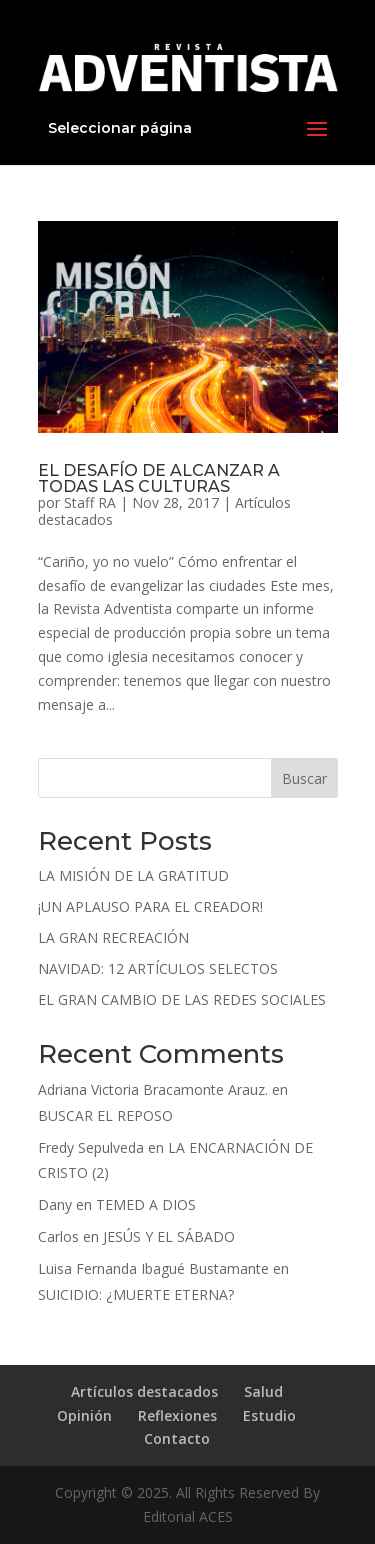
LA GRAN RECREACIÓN (113, 937)
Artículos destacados (144, 1391)
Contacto (177, 1438)
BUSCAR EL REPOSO (105, 1115)
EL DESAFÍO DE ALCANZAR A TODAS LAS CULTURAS (159, 478)
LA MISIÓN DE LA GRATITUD (133, 875)
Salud (263, 1391)
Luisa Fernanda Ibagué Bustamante (153, 1268)
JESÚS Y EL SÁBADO (169, 1236)
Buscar (304, 778)
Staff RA (90, 502)
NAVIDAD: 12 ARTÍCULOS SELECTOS (158, 968)
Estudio (269, 1415)
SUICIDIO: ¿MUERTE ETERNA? (136, 1294)
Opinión (84, 1415)
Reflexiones (177, 1415)
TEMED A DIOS (146, 1204)
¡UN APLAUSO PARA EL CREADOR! (150, 906)
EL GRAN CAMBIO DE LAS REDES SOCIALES (182, 999)
